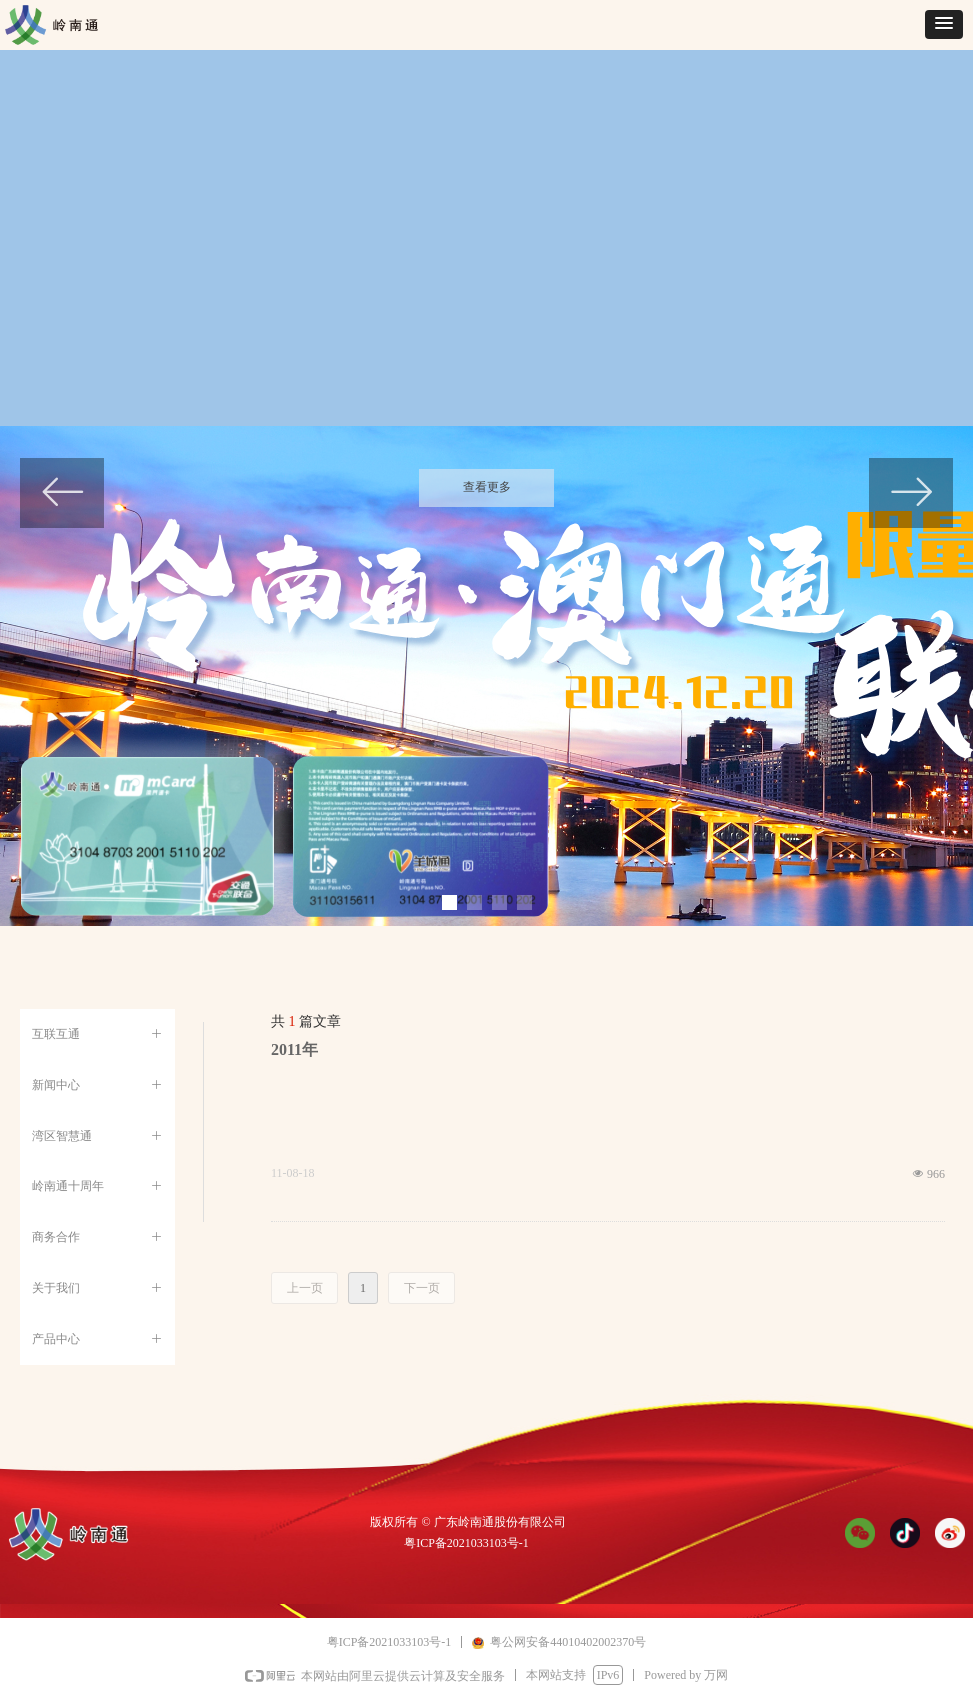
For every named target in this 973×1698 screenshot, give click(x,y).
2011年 (294, 1049)
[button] (944, 24)
